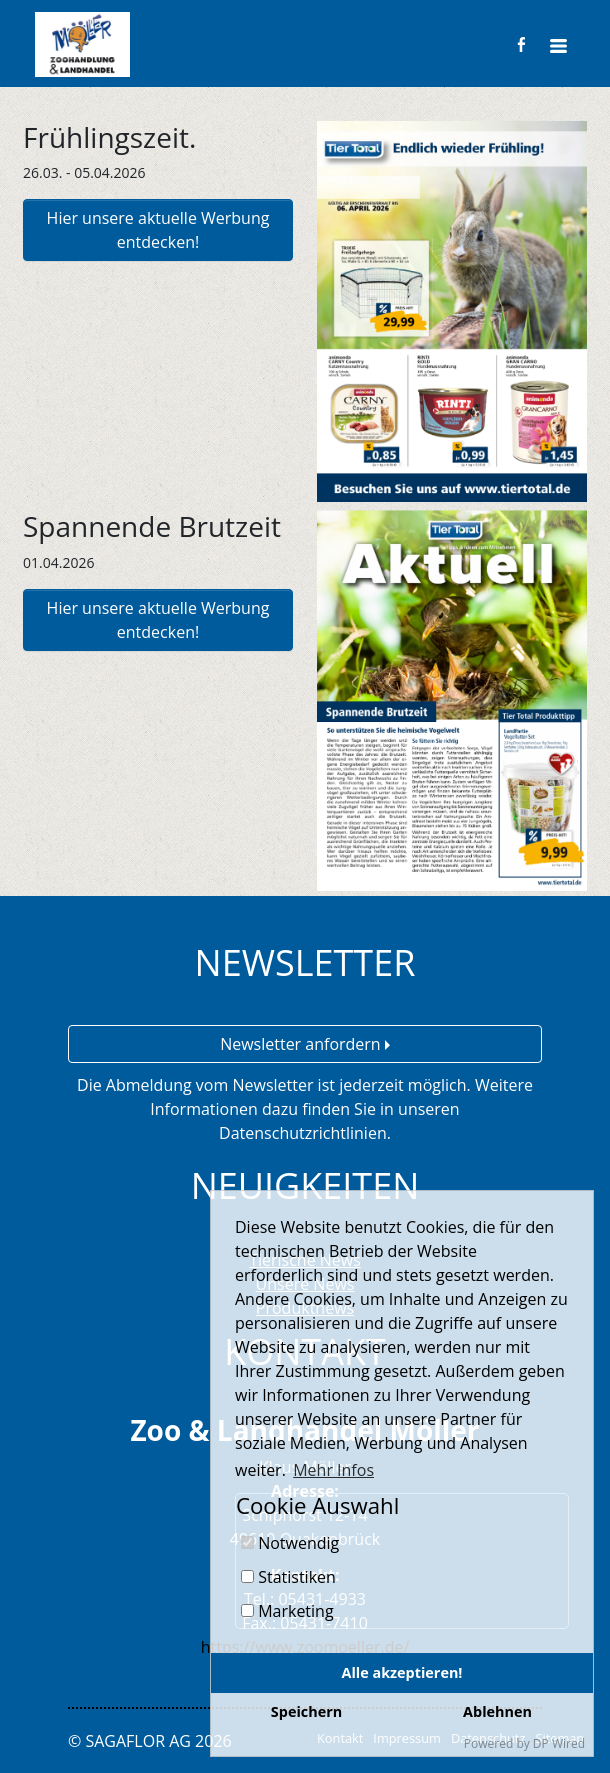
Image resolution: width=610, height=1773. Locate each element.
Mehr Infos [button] (333, 1470)
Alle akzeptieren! (402, 1672)
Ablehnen (497, 1711)
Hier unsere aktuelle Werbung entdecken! (158, 230)
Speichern (306, 1711)
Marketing (287, 1611)
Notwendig (290, 1543)
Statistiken (288, 1577)
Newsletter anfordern (305, 1044)
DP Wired (559, 1743)
